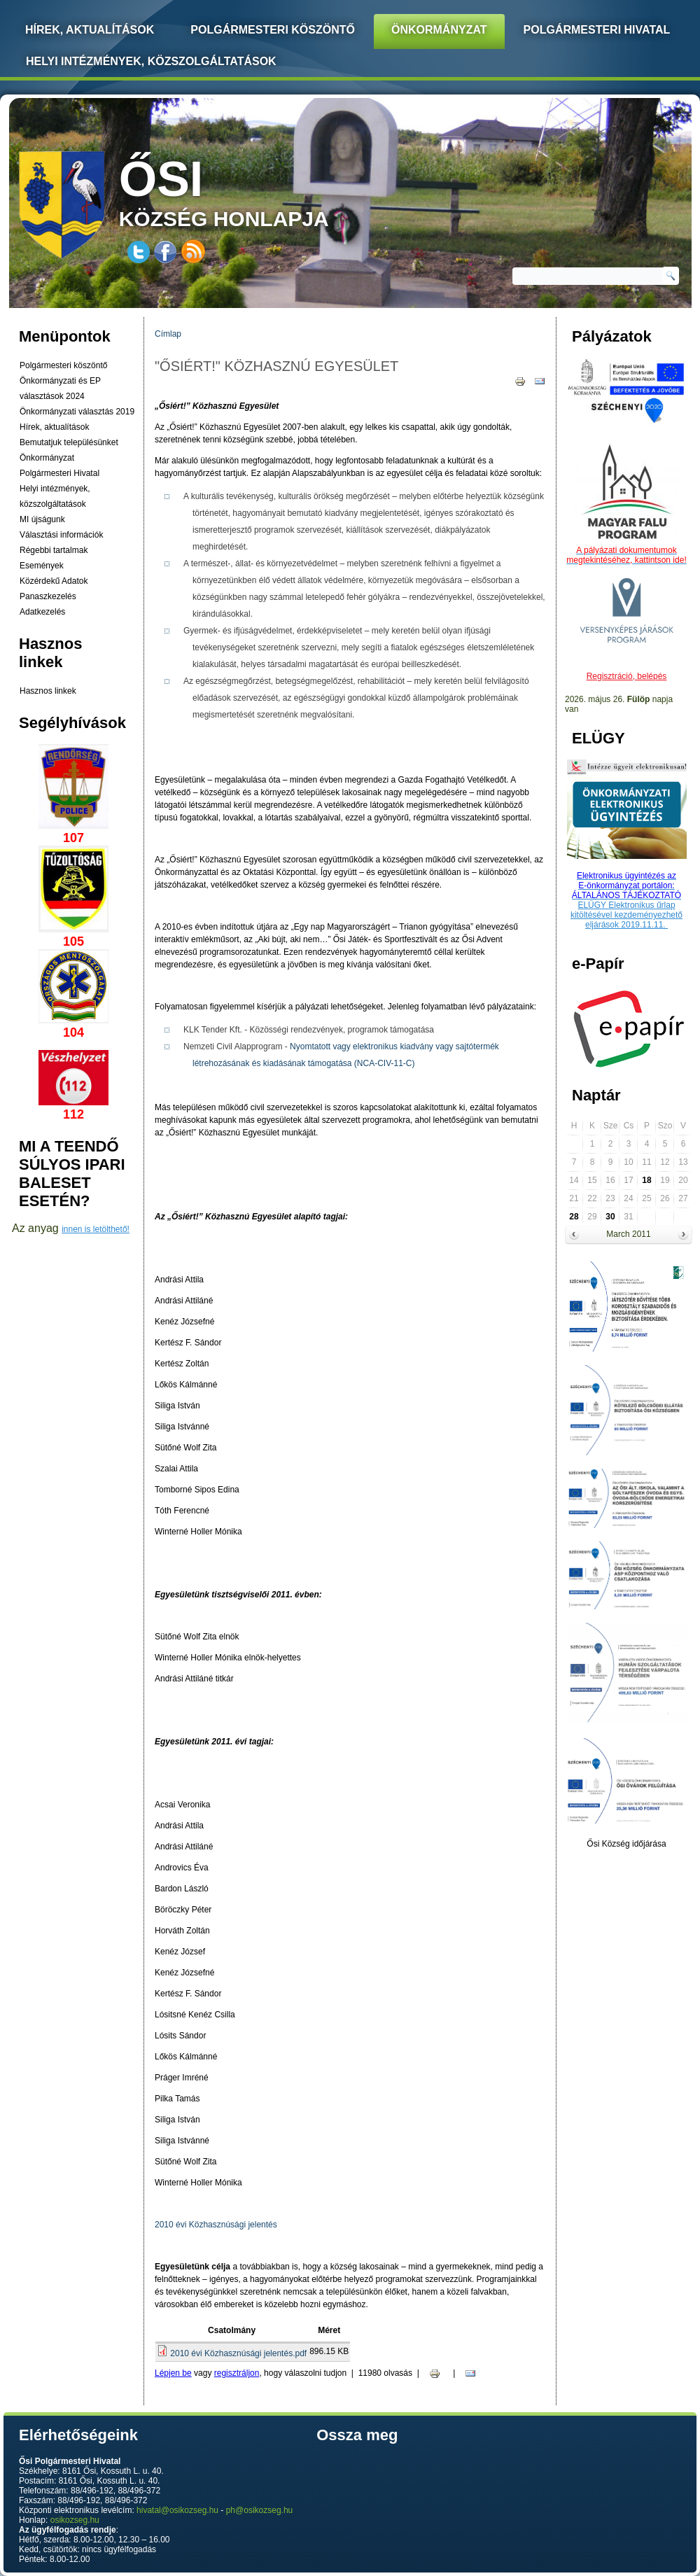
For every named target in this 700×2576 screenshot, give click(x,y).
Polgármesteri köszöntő (272, 30)
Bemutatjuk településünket (69, 442)
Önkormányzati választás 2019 (77, 411)
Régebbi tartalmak (54, 550)
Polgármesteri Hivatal (597, 30)
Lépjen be (173, 2373)
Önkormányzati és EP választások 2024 (60, 388)
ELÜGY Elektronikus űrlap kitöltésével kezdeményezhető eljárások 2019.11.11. (626, 915)
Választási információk (61, 535)
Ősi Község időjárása (626, 1844)
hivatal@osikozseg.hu (177, 2510)
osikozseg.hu (74, 2520)
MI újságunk (42, 519)
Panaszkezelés (48, 596)
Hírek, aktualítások (54, 427)
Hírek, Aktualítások (89, 30)
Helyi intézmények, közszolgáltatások (151, 61)
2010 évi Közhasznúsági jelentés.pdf (238, 2353)
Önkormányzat (439, 30)
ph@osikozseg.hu (259, 2510)
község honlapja (257, 190)
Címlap (168, 334)
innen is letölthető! (96, 1229)
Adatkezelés (42, 612)
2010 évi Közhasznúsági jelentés (216, 2225)
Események (42, 565)
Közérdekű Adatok (54, 581)
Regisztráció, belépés (627, 676)
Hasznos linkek (48, 691)
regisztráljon (237, 2373)
